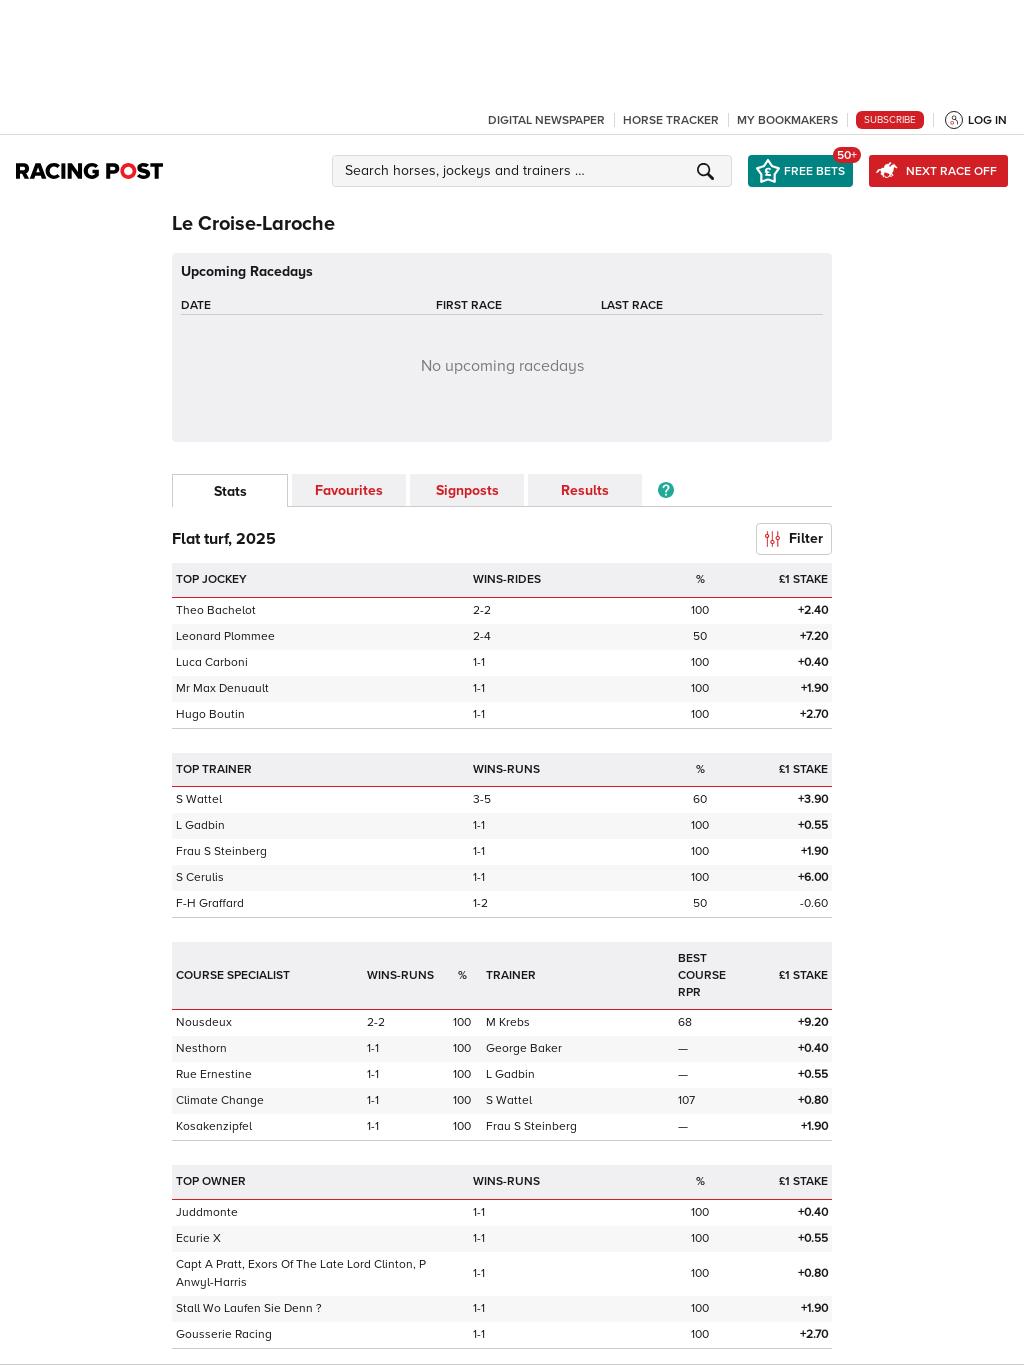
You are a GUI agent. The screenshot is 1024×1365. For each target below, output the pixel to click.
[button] (535, 171)
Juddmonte (207, 1212)
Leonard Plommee (225, 636)
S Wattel (199, 799)
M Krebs (508, 1022)
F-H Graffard (210, 903)
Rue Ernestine (214, 1074)
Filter (794, 538)
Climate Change (220, 1100)
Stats (230, 491)
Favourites (349, 490)
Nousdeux (204, 1022)
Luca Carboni (212, 662)
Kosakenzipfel (214, 1126)
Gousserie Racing (224, 1334)
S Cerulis (200, 877)
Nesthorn (201, 1048)
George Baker (524, 1048)
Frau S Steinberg (221, 851)
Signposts (467, 490)
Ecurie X (198, 1238)
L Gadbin (200, 825)
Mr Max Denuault (222, 688)
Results (585, 490)
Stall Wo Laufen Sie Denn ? (249, 1308)
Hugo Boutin (210, 714)
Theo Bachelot (216, 610)
